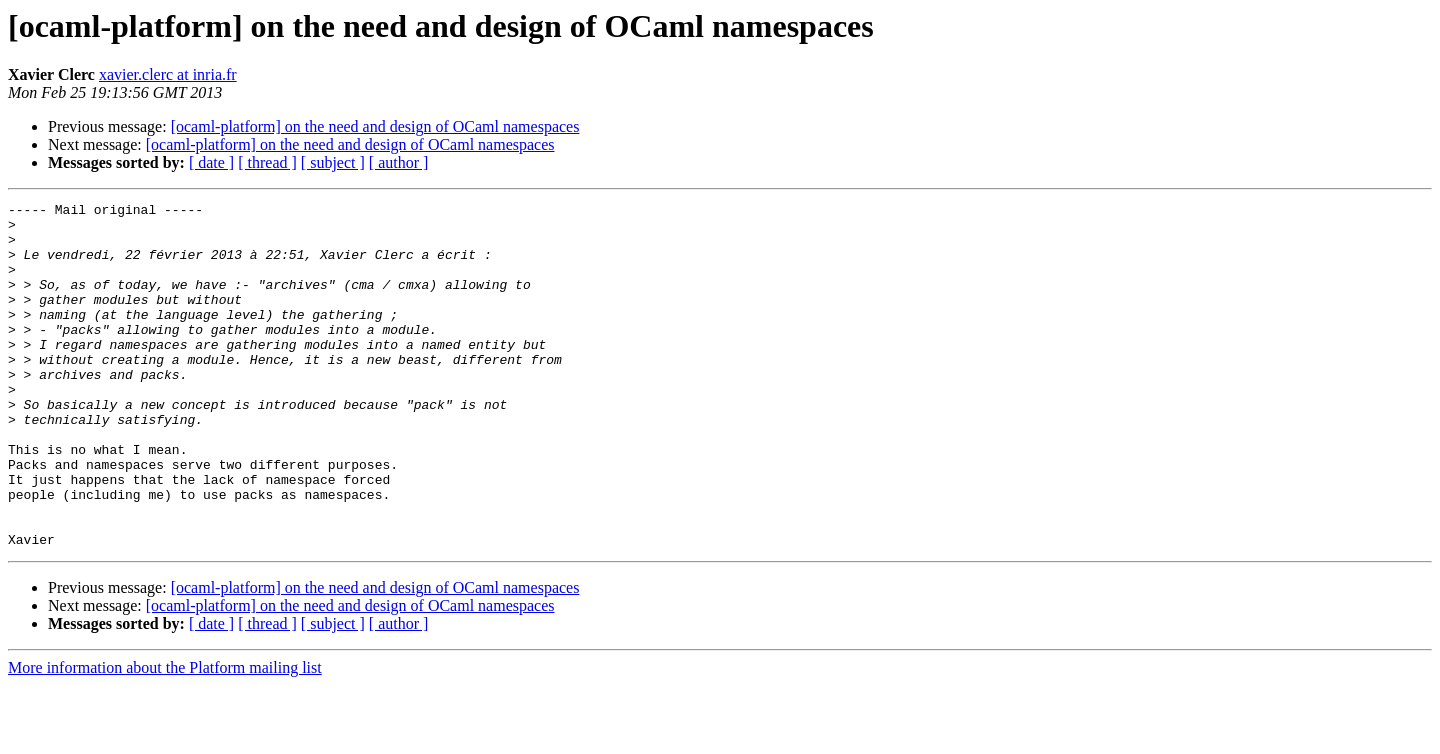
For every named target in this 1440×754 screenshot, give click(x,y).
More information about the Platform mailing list (165, 736)
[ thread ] (267, 162)
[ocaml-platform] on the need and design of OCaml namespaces (375, 126)
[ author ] (399, 162)
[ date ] (211, 162)
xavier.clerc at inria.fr (168, 74)
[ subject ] (333, 162)
